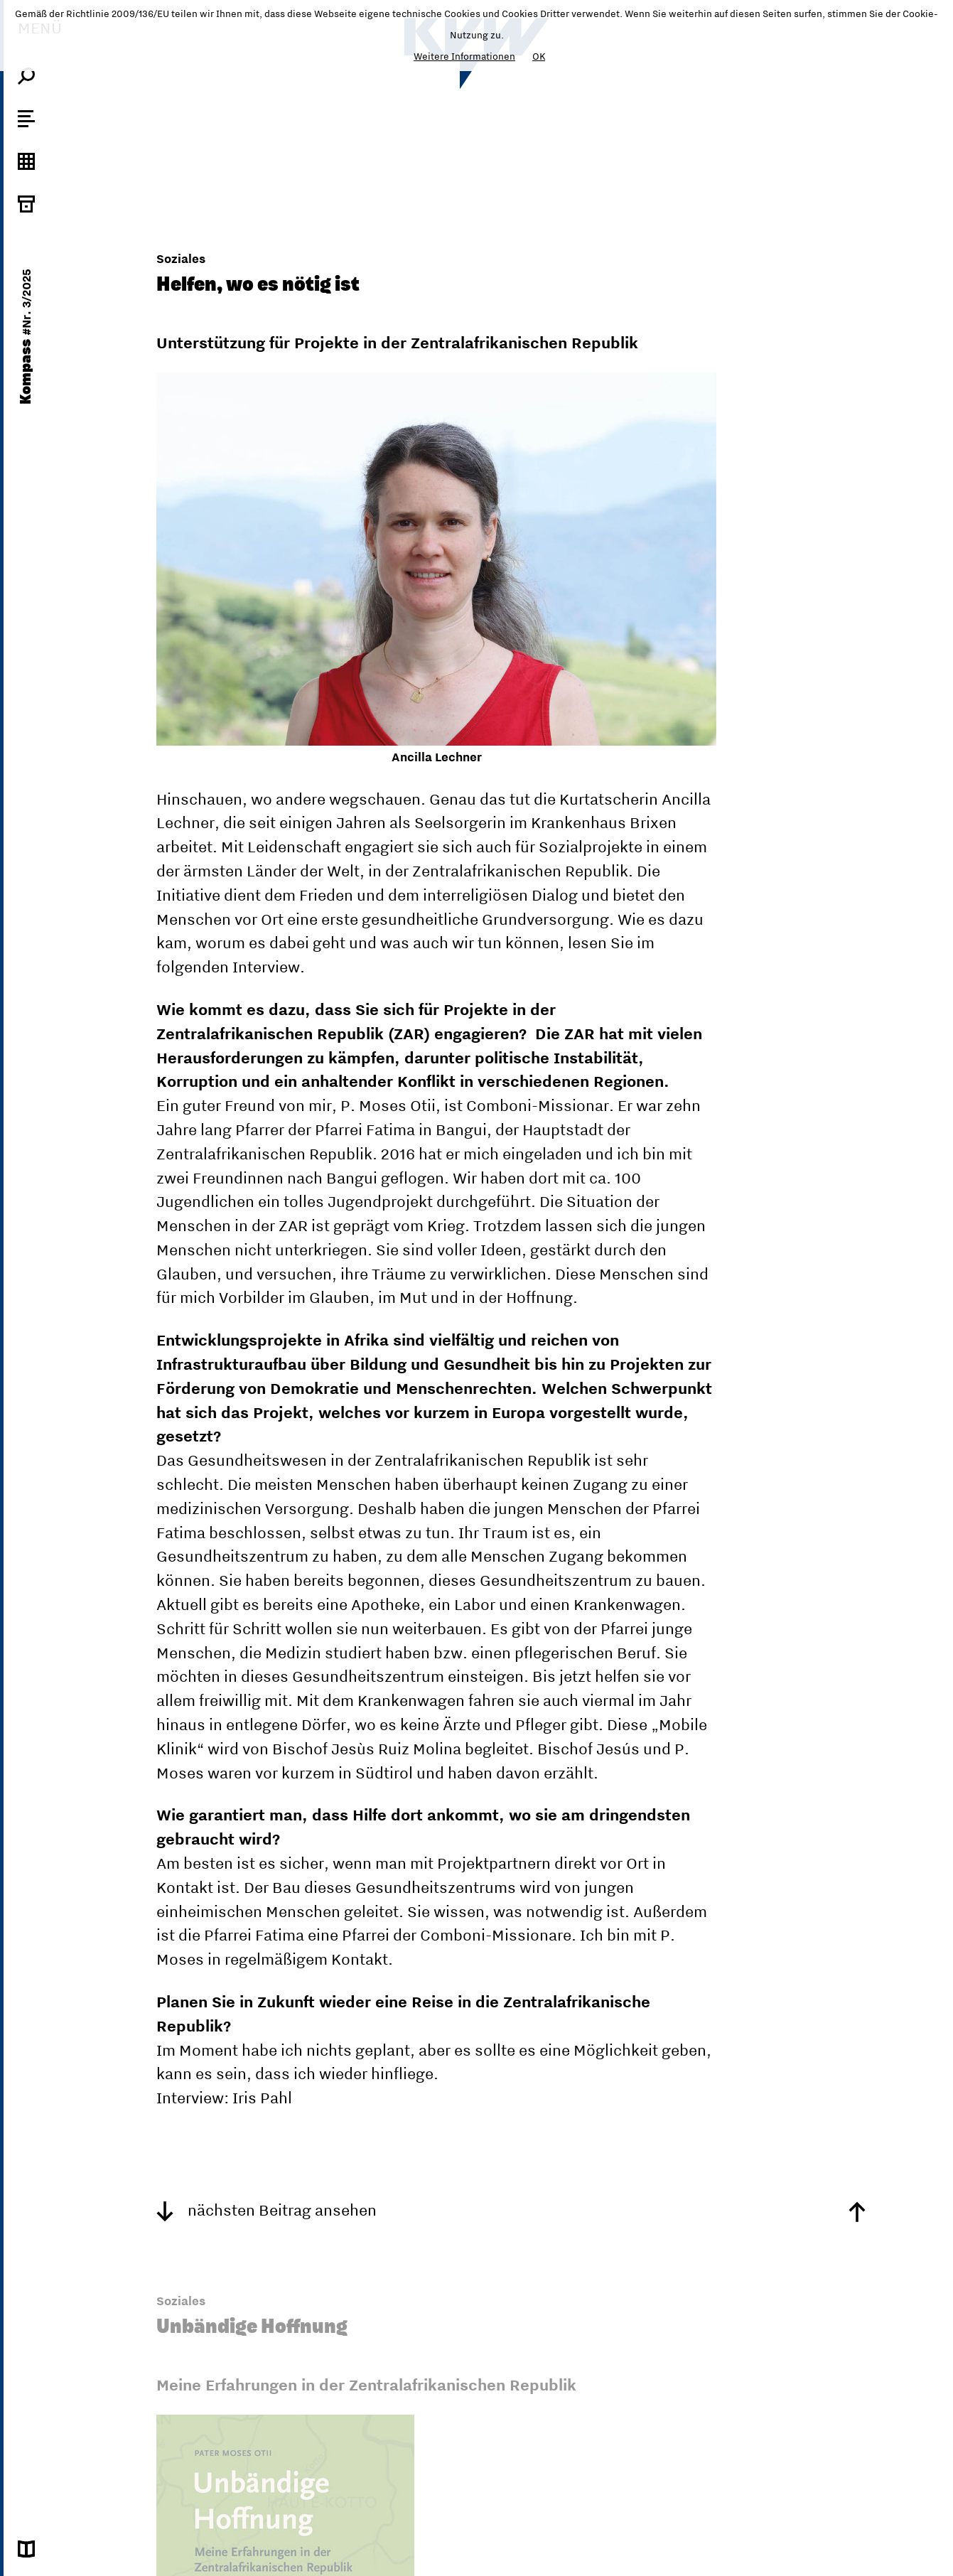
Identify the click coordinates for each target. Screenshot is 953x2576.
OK (538, 56)
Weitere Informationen (464, 56)
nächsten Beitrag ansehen (266, 2210)
